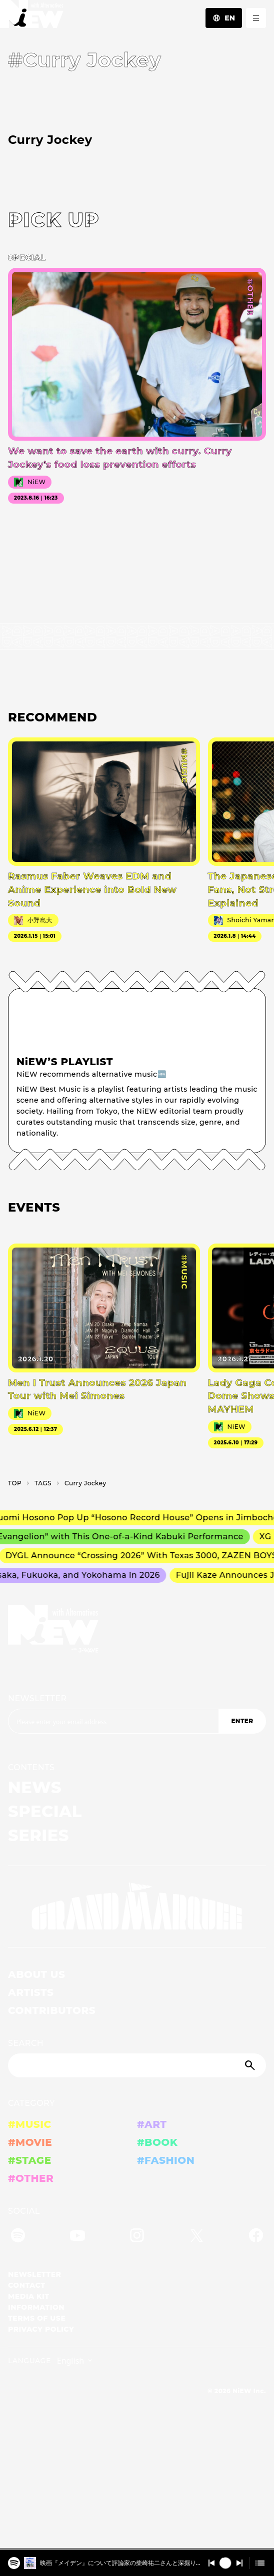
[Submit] (251, 2065)
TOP (15, 1483)
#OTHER (31, 2178)
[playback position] (137, 2549)
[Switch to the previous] (212, 2563)
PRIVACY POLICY (41, 2329)
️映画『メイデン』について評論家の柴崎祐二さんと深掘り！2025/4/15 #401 (121, 2563)
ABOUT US (36, 1974)
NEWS (35, 1787)
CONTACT (27, 2285)
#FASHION (165, 2160)
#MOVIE (30, 2142)
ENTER (242, 1721)
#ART (152, 2124)
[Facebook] (256, 2237)
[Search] (137, 2065)
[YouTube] (78, 2237)
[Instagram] (137, 2237)
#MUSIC (30, 2124)
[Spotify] (18, 2237)
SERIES (38, 1835)
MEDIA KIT (29, 2296)
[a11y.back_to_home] (32, 16)
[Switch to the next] (240, 2563)
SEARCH (26, 2043)
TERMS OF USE (37, 2318)
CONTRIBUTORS (52, 2010)
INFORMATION (36, 2307)
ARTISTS (31, 1992)
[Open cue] (260, 2563)
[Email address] (113, 1721)
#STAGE (30, 2160)
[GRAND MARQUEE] (137, 1906)
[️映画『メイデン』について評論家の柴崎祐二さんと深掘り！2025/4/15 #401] (14, 2561)
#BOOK (157, 2142)
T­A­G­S (43, 1483)
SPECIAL (45, 1811)
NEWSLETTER (37, 1698)
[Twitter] (196, 2237)
